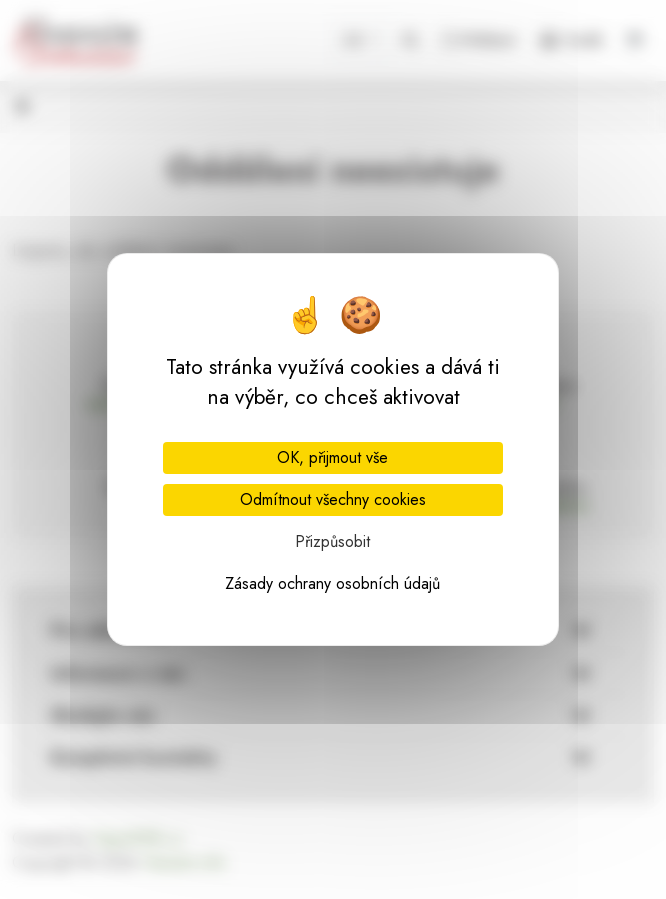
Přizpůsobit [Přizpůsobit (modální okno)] (332, 541)
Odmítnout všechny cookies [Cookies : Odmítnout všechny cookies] (333, 499)
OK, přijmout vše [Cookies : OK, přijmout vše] (332, 457)
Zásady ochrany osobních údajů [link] (332, 583)
